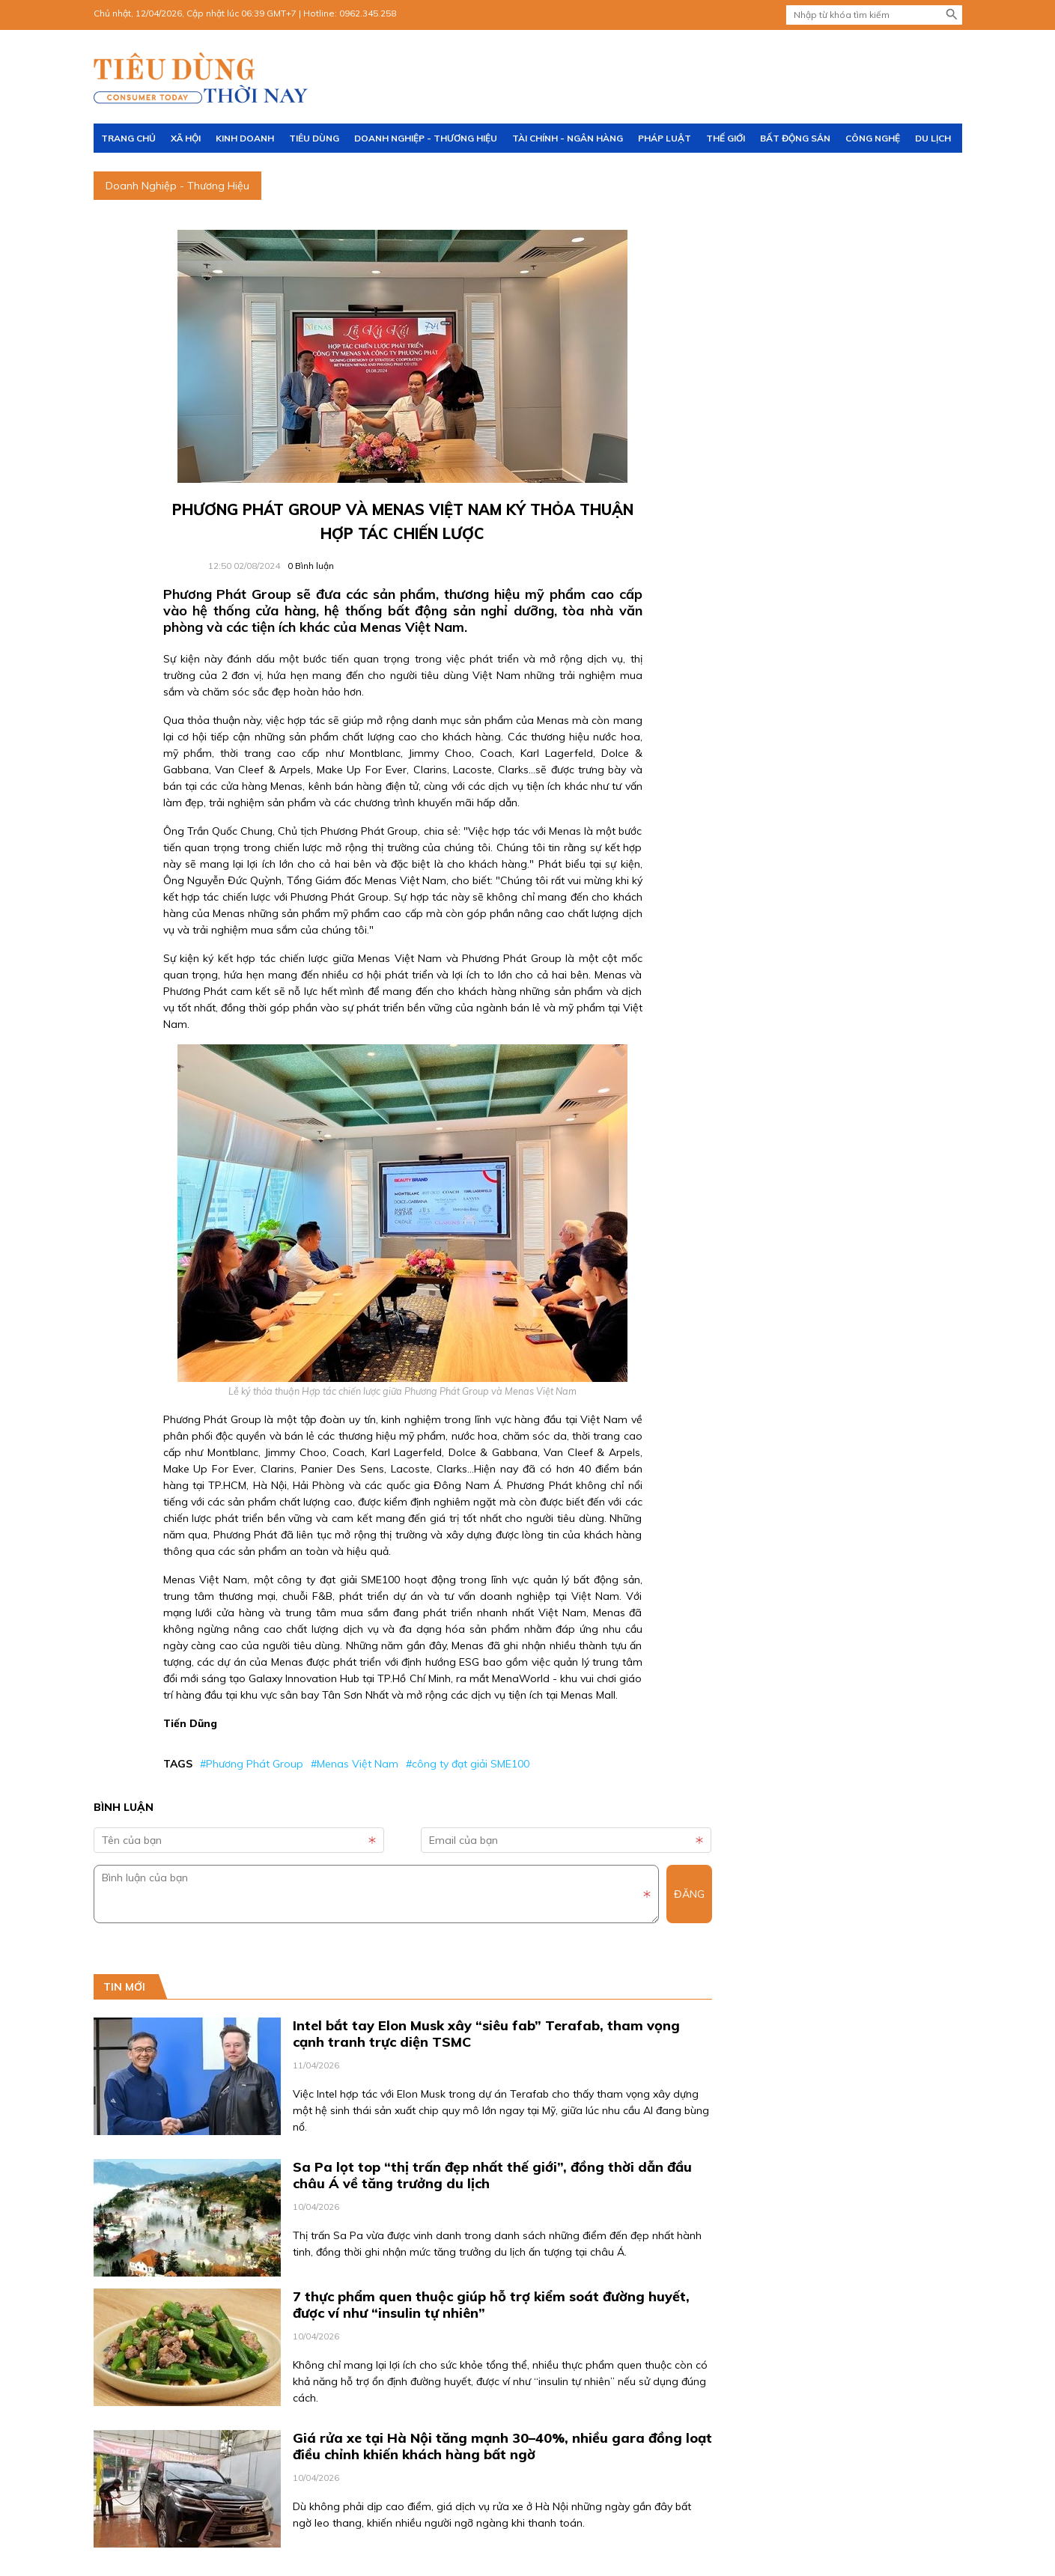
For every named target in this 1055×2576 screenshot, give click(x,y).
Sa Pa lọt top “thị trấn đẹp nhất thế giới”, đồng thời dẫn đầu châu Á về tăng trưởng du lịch (492, 2175)
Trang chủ (128, 138)
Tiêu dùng (314, 138)
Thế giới (725, 138)
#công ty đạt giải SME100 (467, 1763)
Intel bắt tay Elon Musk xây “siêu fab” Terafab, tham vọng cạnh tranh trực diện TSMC (486, 2033)
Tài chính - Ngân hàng (567, 138)
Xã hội (186, 138)
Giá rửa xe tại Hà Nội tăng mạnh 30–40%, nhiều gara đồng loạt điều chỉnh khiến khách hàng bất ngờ (502, 2446)
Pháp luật (664, 138)
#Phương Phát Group (251, 1763)
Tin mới (124, 1987)
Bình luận (311, 565)
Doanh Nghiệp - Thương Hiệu (425, 138)
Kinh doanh (245, 138)
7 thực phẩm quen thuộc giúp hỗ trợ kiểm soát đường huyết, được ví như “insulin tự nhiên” (491, 2304)
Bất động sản (795, 138)
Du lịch (933, 138)
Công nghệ (872, 138)
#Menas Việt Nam (354, 1763)
